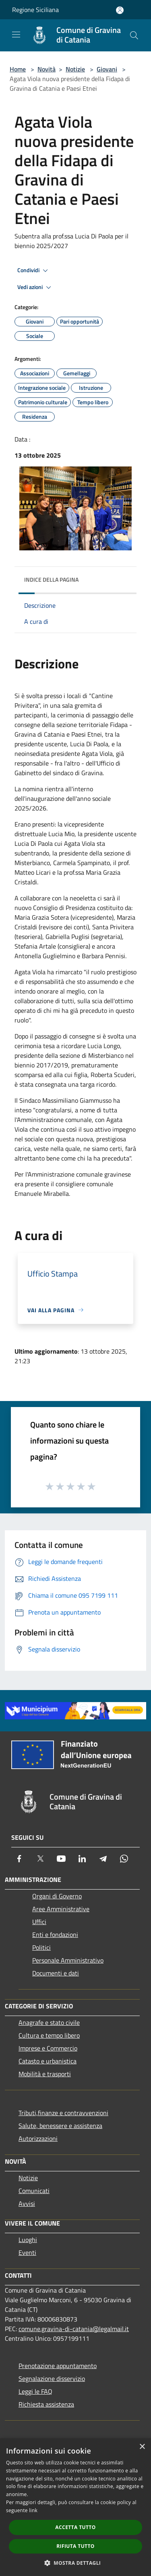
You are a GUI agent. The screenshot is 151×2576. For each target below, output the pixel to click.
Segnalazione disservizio (52, 2378)
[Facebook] (19, 1859)
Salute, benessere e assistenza (60, 2125)
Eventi (27, 2252)
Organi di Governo (57, 1896)
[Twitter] (40, 1859)
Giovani (107, 69)
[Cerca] (134, 35)
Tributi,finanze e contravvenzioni (63, 2113)
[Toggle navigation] (16, 34)
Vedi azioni (35, 287)
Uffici (39, 1921)
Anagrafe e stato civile (49, 2022)
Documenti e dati (55, 1973)
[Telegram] (103, 1859)
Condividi (33, 270)
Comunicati (34, 2190)
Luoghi (28, 2239)
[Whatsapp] (124, 1859)
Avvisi (27, 2203)
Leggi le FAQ (35, 2391)
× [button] (142, 2447)
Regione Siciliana (35, 9)
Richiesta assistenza (46, 2404)
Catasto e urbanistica (48, 2061)
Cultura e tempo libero (49, 2035)
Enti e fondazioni (55, 1934)
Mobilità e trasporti (45, 2074)
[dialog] (75, 2507)
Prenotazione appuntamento (58, 2365)
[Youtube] (61, 1859)
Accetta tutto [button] (75, 2527)
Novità (46, 69)
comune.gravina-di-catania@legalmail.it (74, 2329)
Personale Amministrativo (67, 1960)
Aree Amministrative (60, 1909)
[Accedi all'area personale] (120, 10)
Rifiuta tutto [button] (75, 2546)
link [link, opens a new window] (33, 2510)
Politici (41, 1947)
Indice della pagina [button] (51, 579)
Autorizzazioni (38, 2138)
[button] (75, 2563)
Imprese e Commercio (48, 2048)
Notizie (75, 69)
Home (18, 69)
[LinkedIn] (82, 1859)
